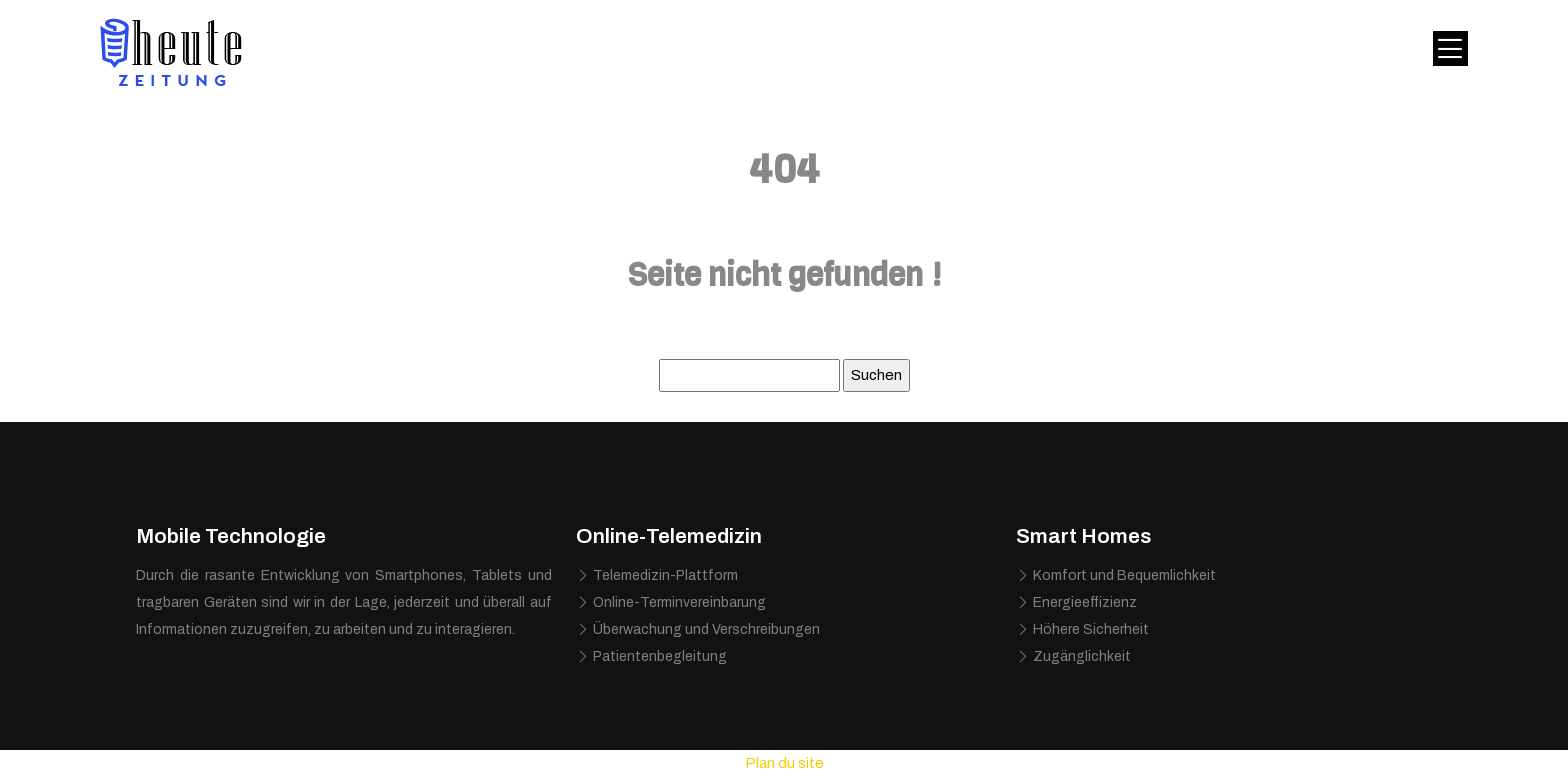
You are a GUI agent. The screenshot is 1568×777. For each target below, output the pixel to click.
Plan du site (784, 763)
